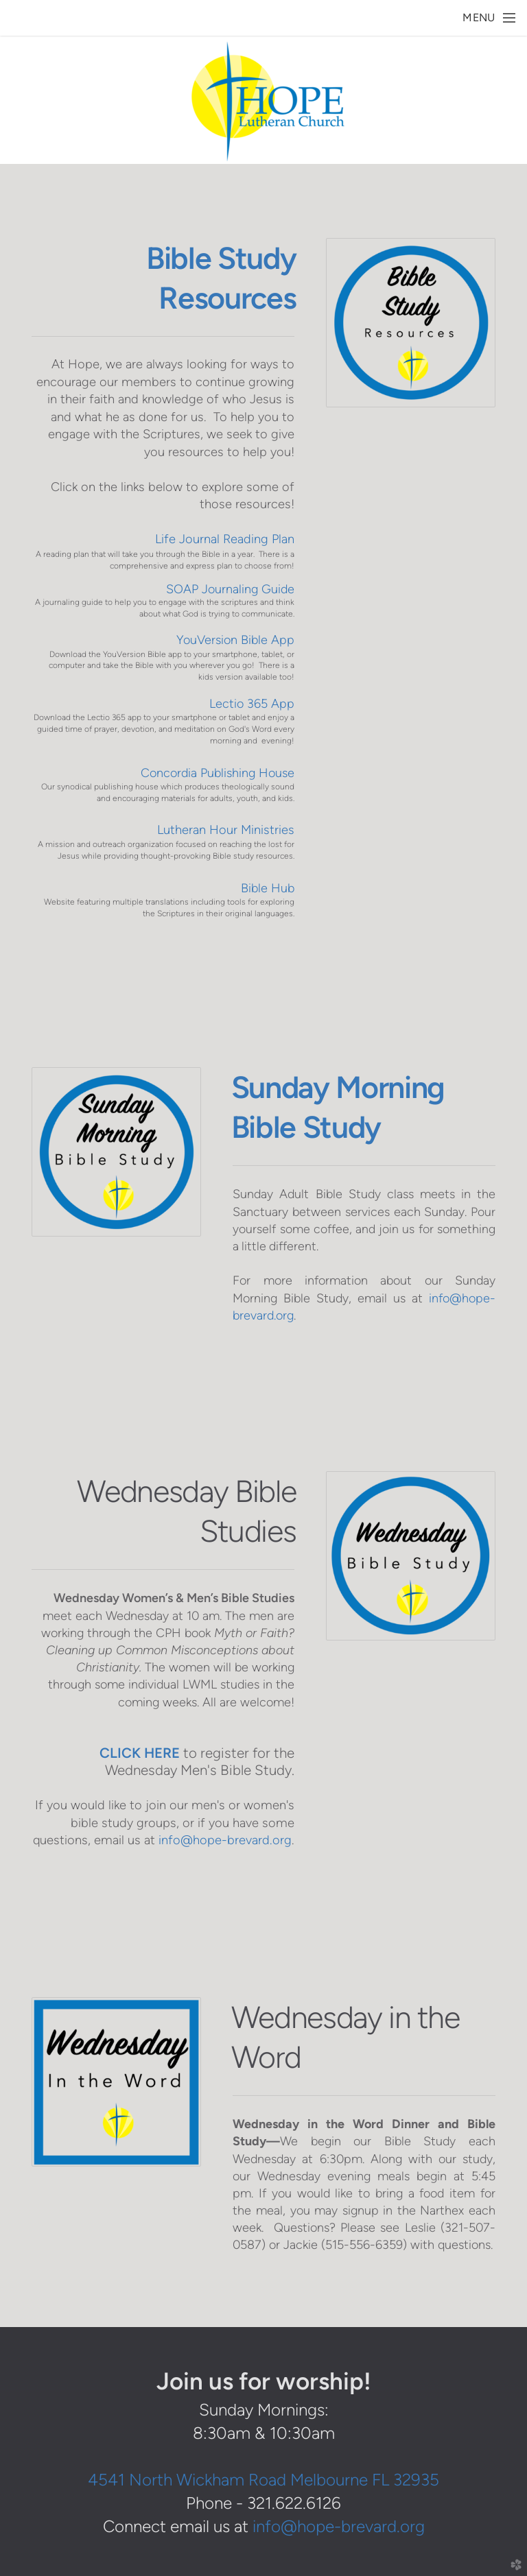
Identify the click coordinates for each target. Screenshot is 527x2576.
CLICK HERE (139, 1753)
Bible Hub (267, 888)
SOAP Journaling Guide (230, 589)
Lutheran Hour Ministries (225, 829)
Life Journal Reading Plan (224, 539)
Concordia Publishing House (217, 772)
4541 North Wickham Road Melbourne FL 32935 (263, 2480)
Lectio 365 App (251, 703)
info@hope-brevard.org (225, 1840)
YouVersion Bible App (235, 639)
